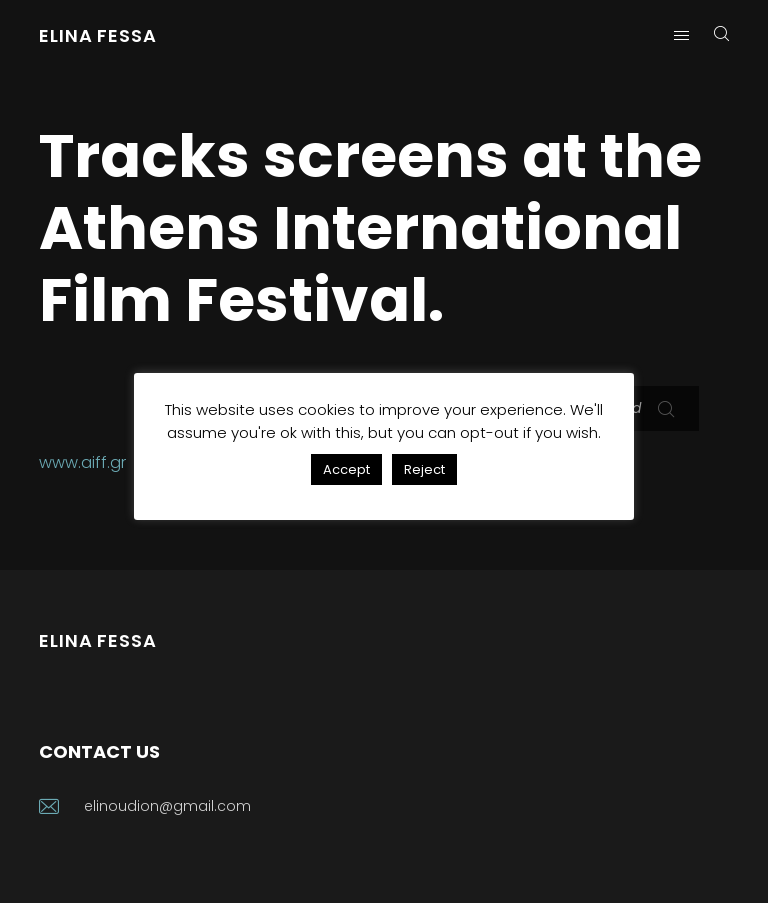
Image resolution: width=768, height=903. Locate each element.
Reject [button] (424, 469)
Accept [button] (346, 469)
